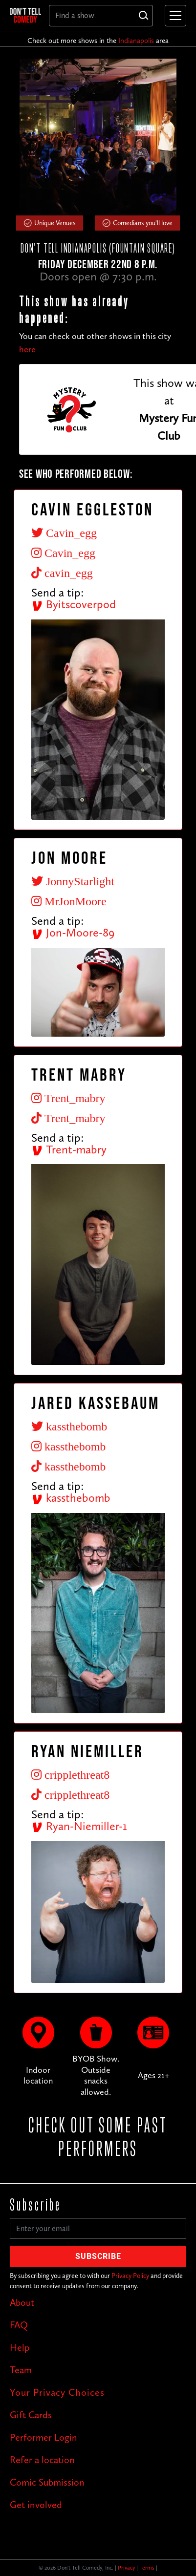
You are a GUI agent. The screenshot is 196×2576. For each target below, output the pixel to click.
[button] (173, 15)
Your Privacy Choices (57, 2392)
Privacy (126, 2567)
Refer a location (42, 2460)
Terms (146, 2567)
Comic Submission (47, 2482)
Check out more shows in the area (98, 40)
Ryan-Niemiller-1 (79, 1826)
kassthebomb (70, 1497)
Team (21, 2370)
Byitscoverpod (73, 604)
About (22, 2302)
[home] (25, 15)
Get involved (36, 2505)
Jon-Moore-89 (72, 932)
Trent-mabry (69, 1149)
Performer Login (43, 2437)
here (27, 349)
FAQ (19, 2325)
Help (19, 2347)
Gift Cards (31, 2415)
